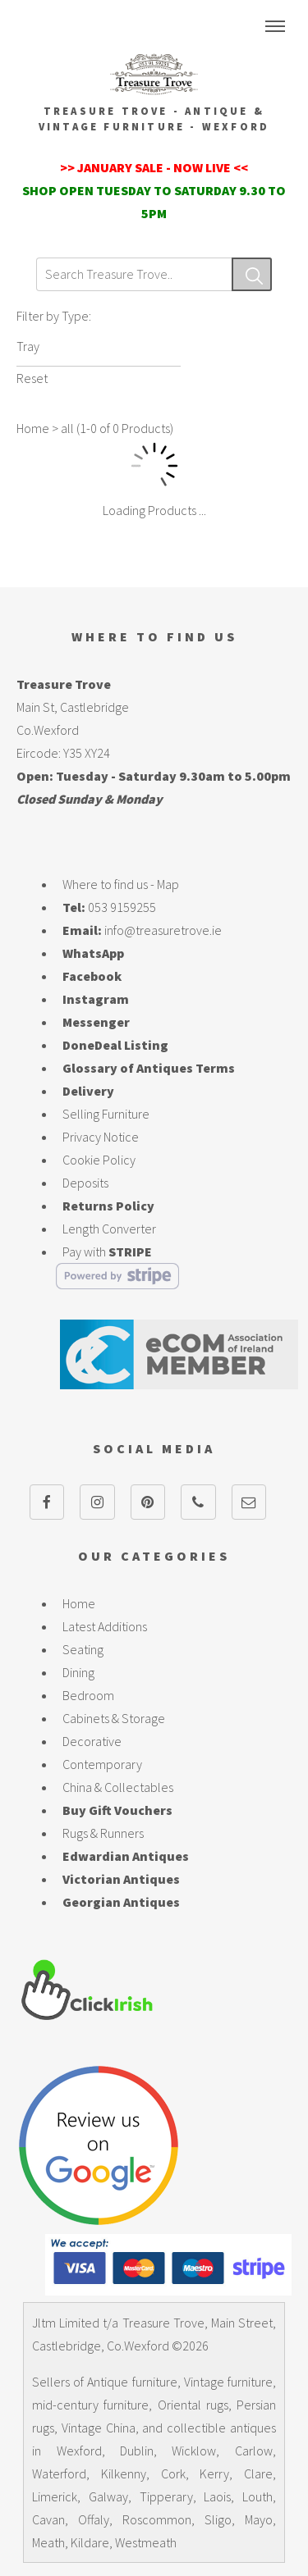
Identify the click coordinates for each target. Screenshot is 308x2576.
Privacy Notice (100, 1136)
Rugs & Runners (103, 1833)
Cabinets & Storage (113, 1718)
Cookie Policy (99, 1159)
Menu (275, 26)
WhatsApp (93, 953)
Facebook (92, 976)
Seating (82, 1649)
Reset (32, 378)
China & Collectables (117, 1787)
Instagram (95, 999)
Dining (78, 1672)
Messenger (96, 1022)
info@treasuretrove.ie (163, 930)
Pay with (107, 1251)
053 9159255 (122, 907)
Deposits (85, 1182)
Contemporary (102, 1764)
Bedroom (88, 1695)
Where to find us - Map (120, 884)
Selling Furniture (105, 1114)
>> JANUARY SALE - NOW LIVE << (154, 167)
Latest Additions (104, 1626)
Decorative (92, 1741)
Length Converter (109, 1228)
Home (32, 428)
